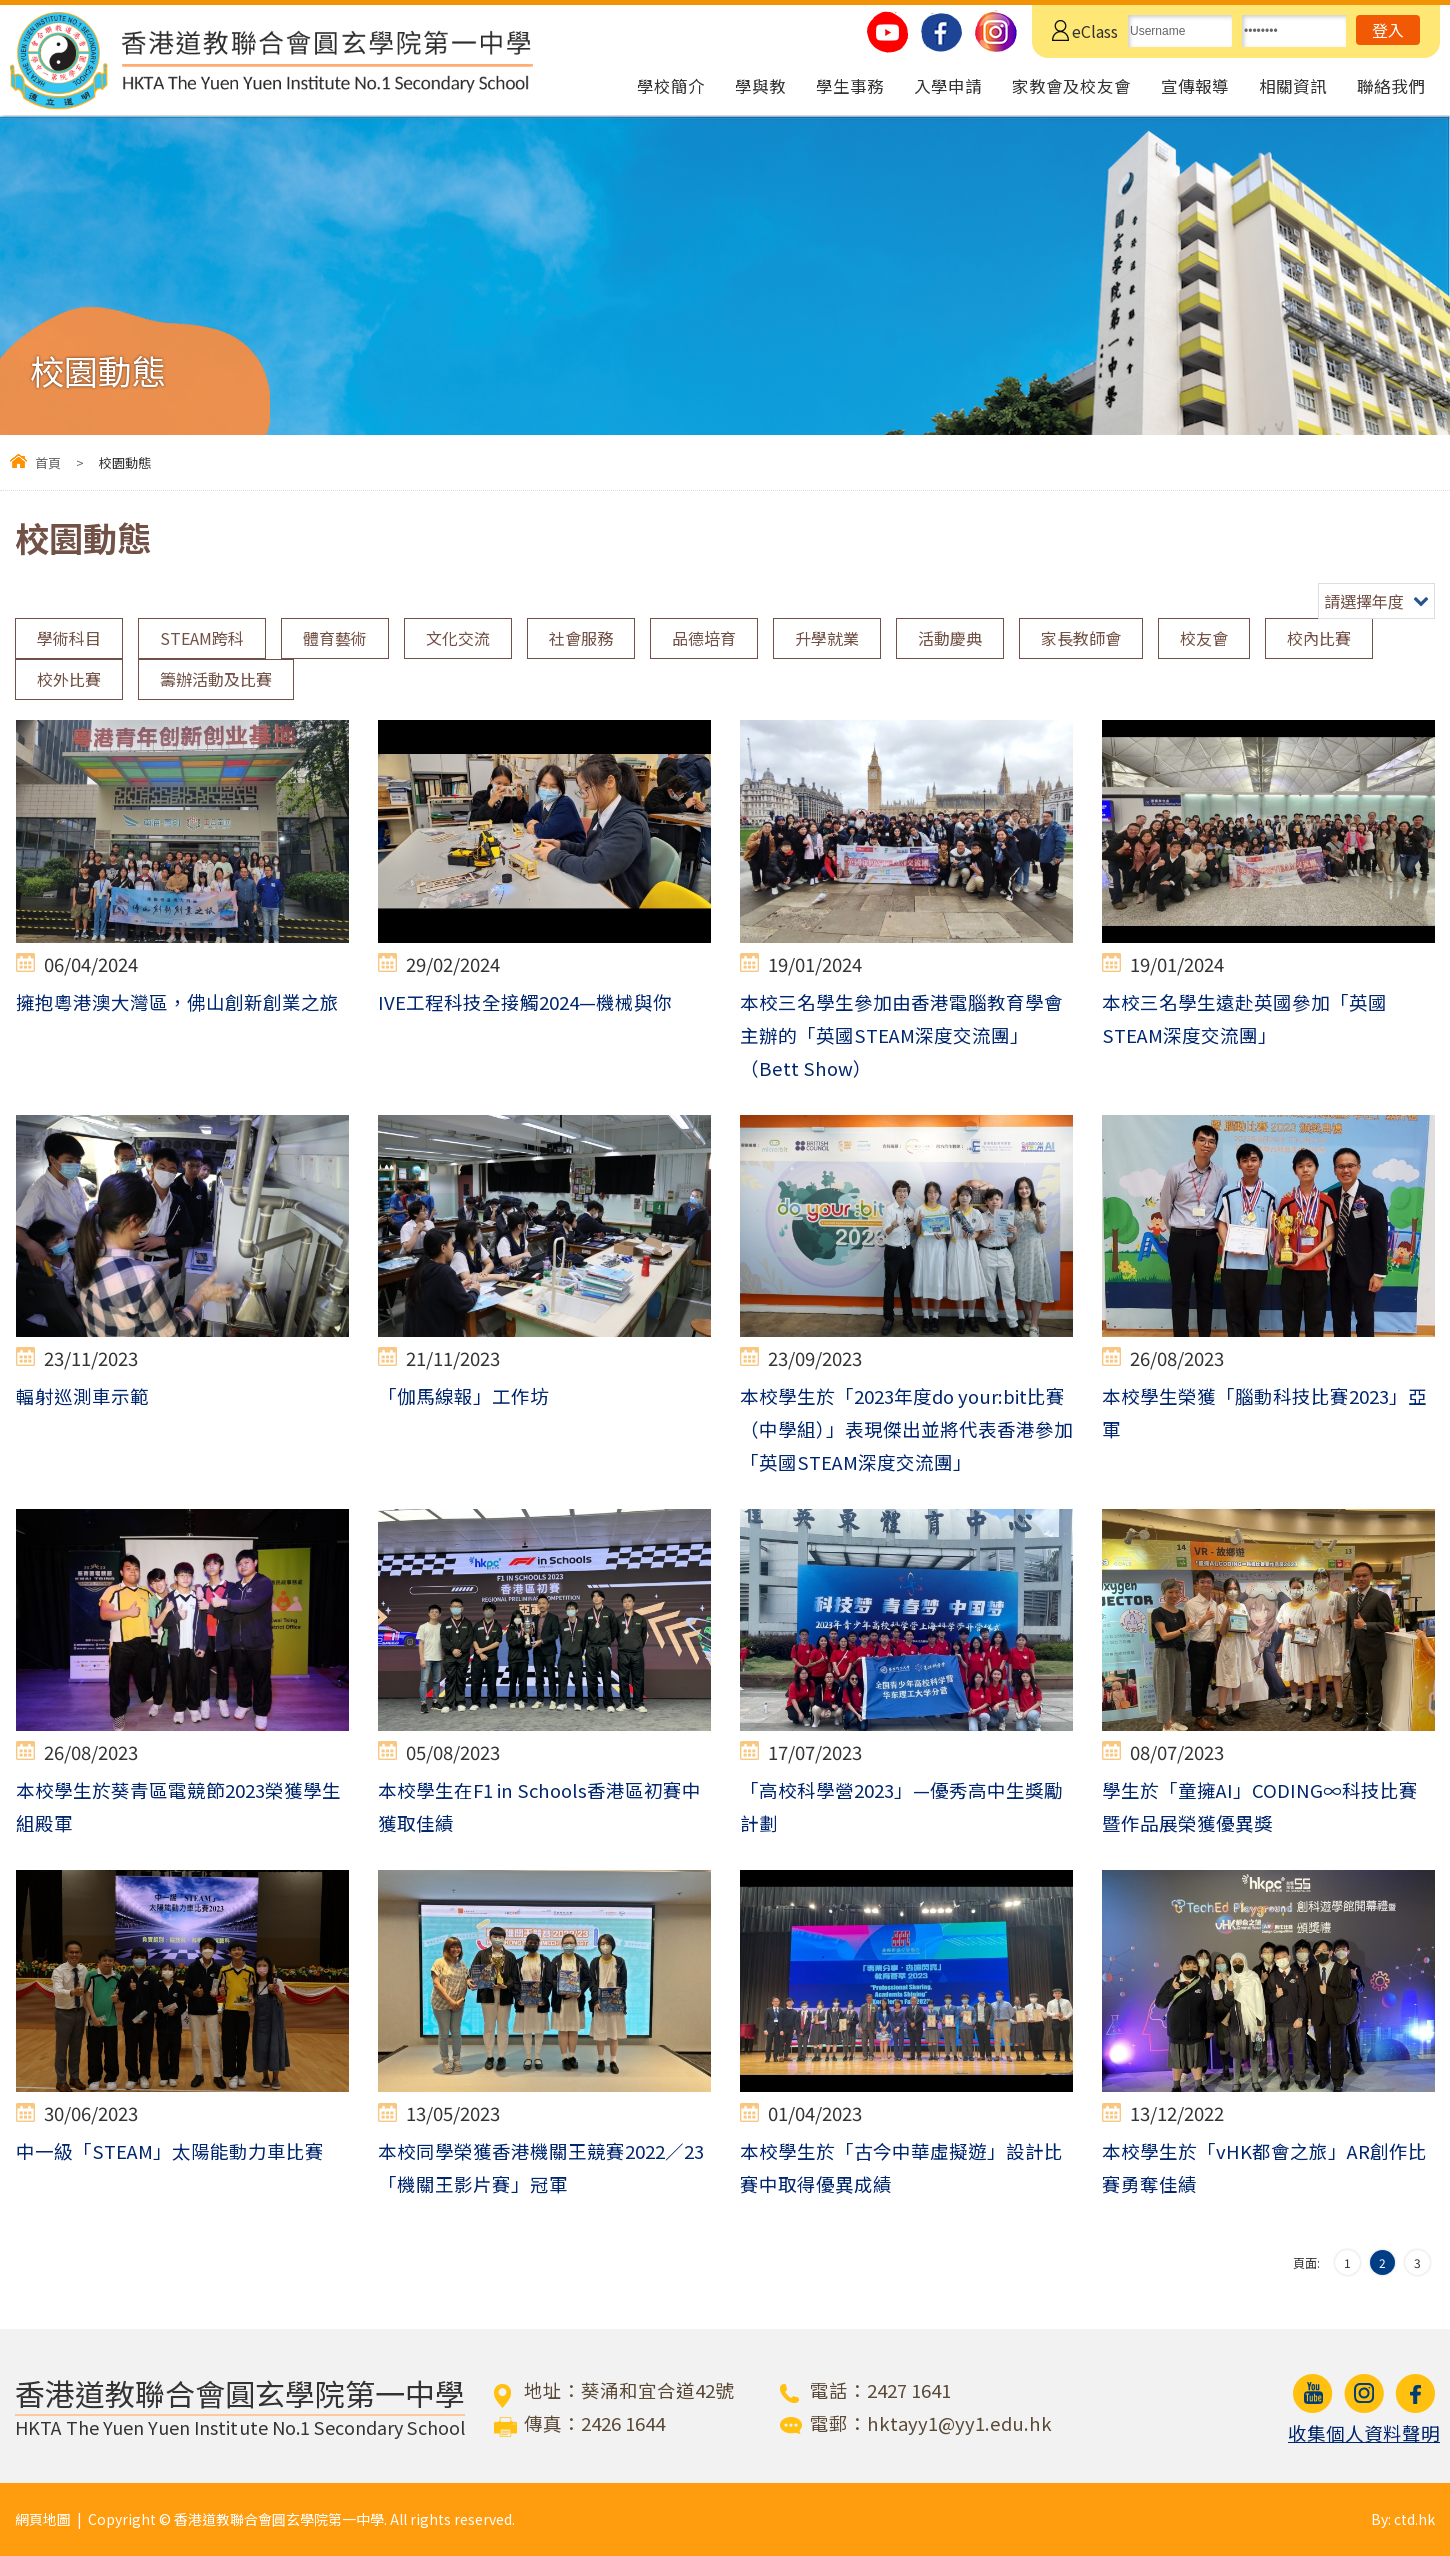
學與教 (760, 86)
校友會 (1204, 638)
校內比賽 (1319, 638)
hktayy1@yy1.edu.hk (959, 2423)
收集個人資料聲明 (1364, 2433)
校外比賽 (69, 679)
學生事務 (850, 86)
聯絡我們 (1391, 86)
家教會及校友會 (1071, 86)
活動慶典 (950, 638)
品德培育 (704, 638)
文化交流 (458, 638)
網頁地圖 (43, 2519)
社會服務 (581, 638)
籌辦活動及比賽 (216, 679)
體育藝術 (335, 638)
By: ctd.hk (1403, 2519)
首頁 (48, 462)
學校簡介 (671, 86)
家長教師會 (1081, 638)
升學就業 (827, 638)
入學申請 (948, 86)
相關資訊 (1293, 86)
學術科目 (69, 638)
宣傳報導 (1195, 86)
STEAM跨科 (202, 638)
